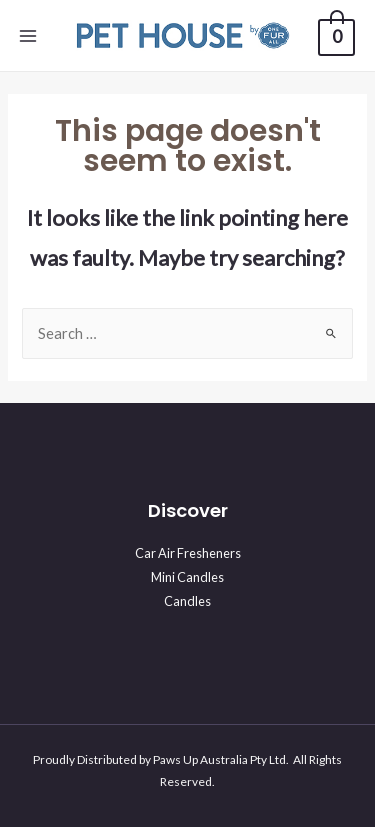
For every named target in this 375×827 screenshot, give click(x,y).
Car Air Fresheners (188, 553)
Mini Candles (187, 577)
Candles (187, 601)
